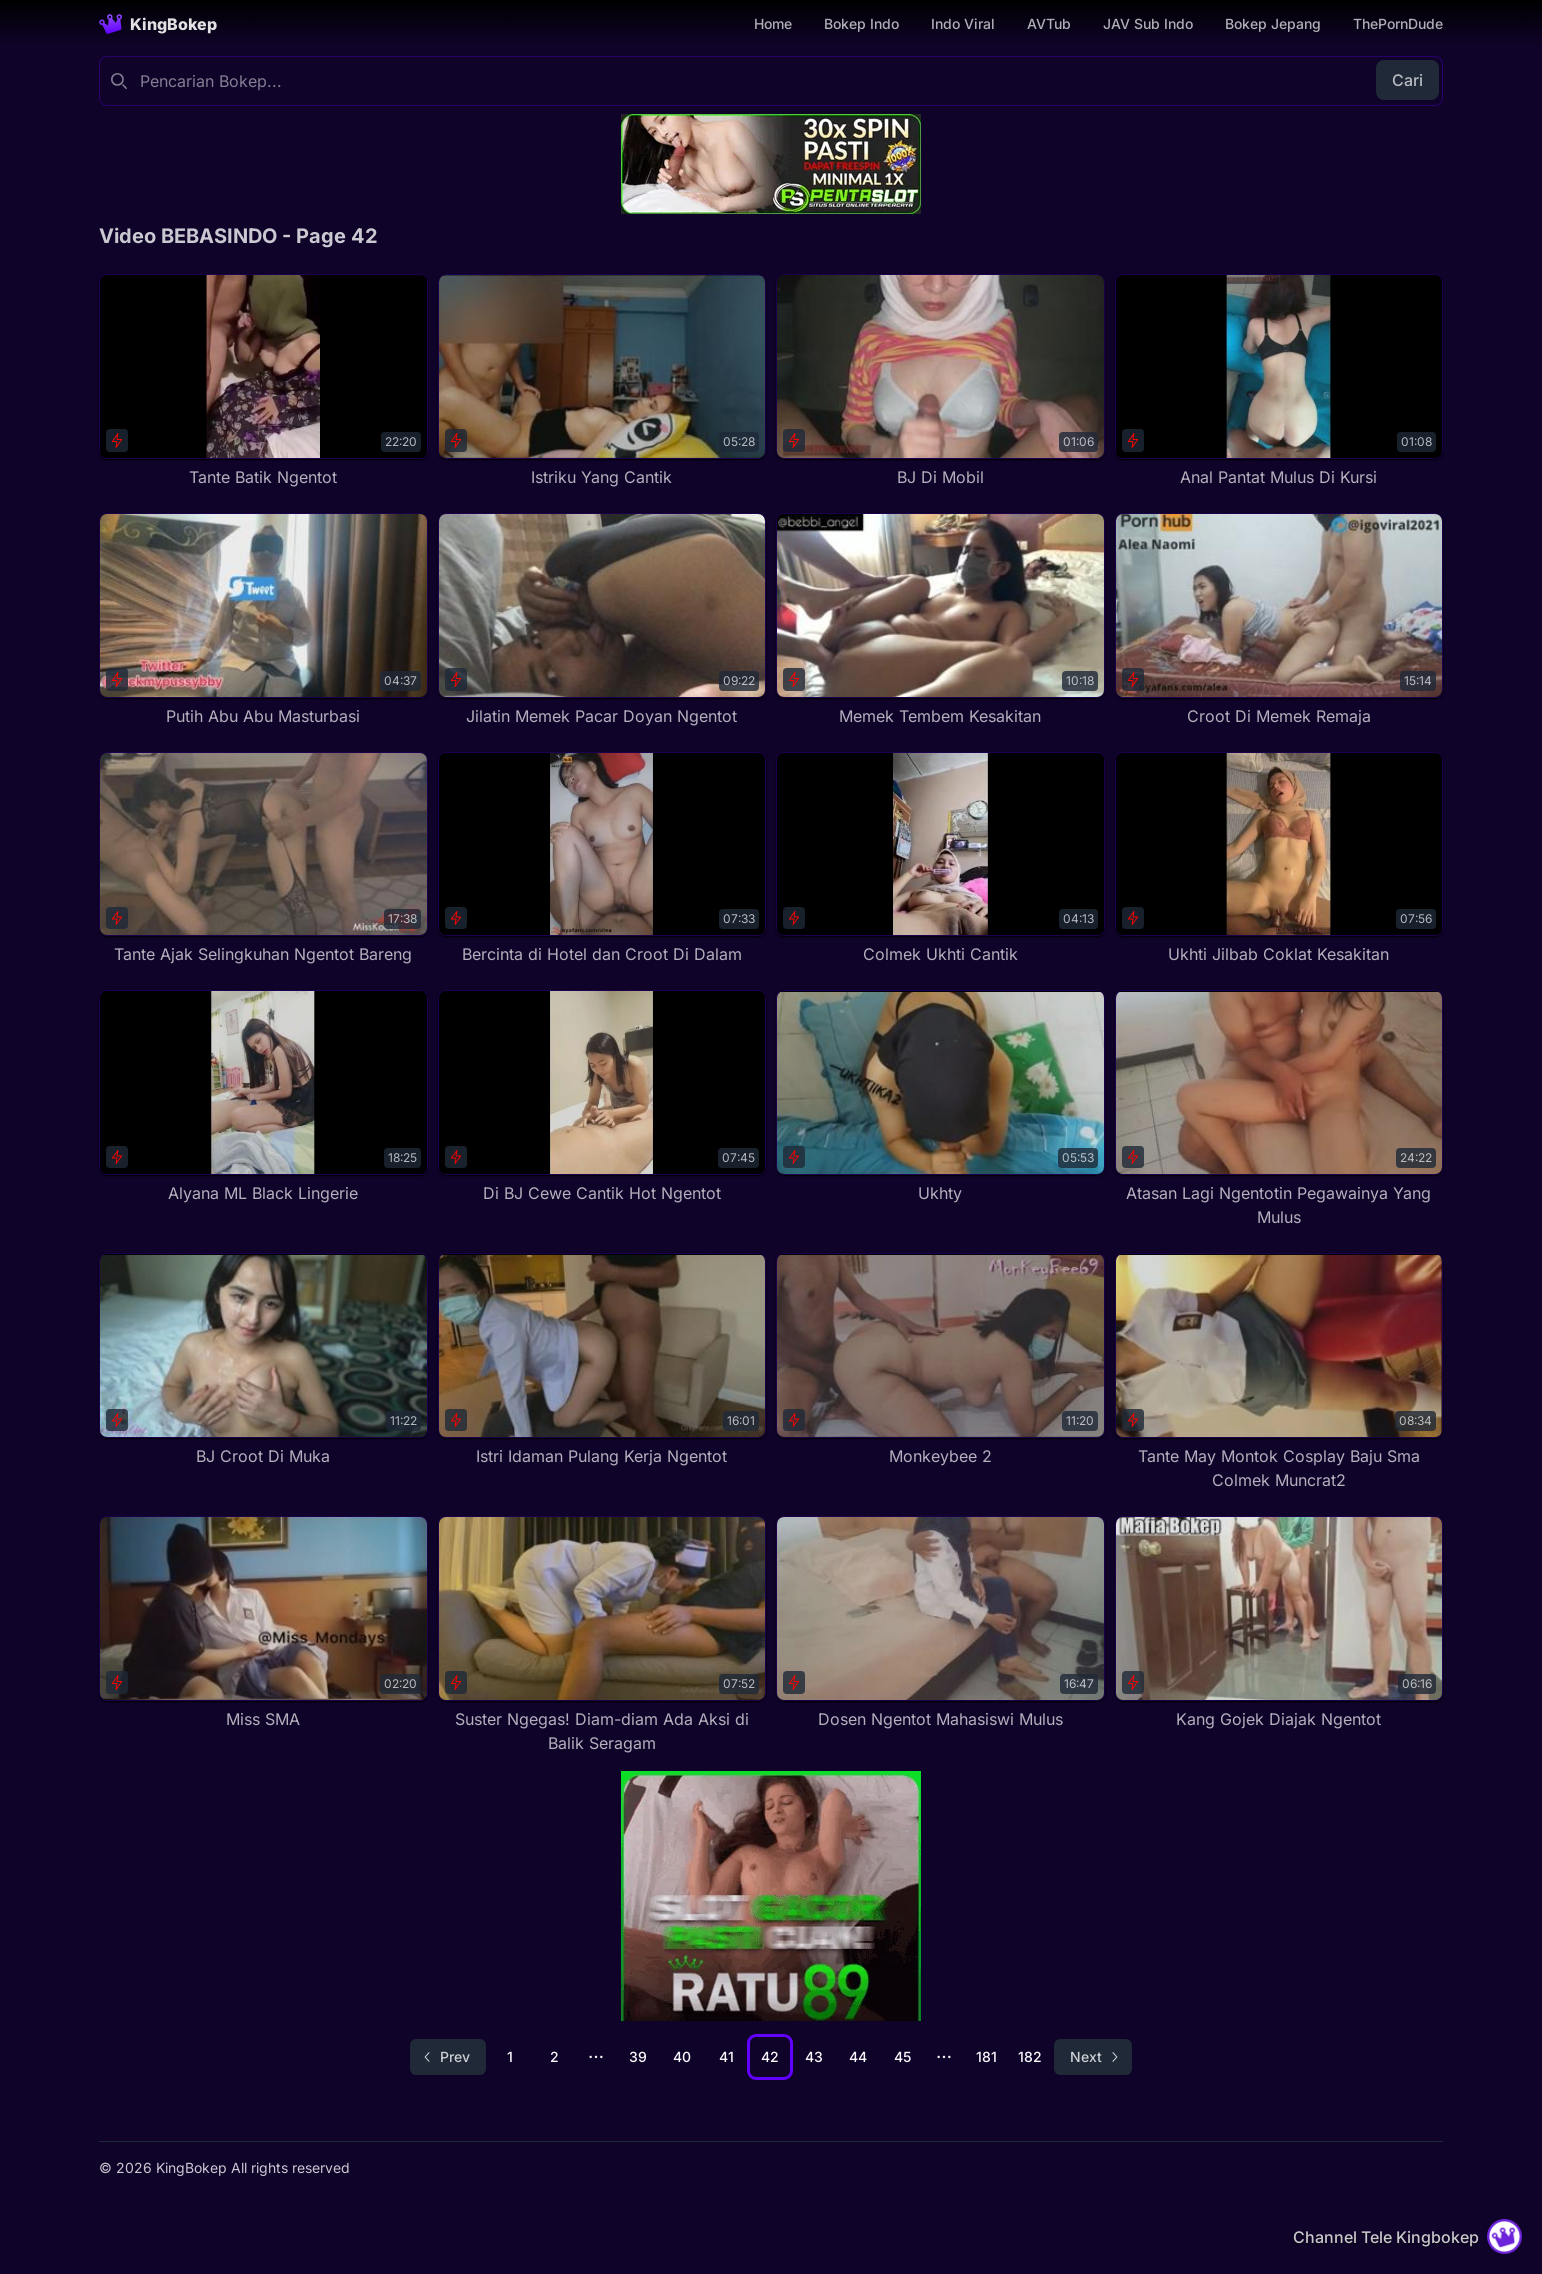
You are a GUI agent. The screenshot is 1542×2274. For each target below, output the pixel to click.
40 (682, 2056)
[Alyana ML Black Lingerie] (263, 1097)
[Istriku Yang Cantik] (602, 381)
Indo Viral (963, 23)
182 (1030, 2056)
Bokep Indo (861, 23)
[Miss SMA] (263, 1623)
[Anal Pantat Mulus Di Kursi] (1279, 381)
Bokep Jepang (1273, 23)
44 (858, 2056)
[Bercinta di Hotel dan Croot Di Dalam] (602, 859)
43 (814, 2056)
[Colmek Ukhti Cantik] (940, 859)
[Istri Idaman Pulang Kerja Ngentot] (602, 1360)
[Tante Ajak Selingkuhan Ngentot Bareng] (263, 859)
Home (773, 23)
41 (726, 2056)
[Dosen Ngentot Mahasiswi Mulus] (940, 1623)
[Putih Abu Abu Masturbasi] (263, 620)
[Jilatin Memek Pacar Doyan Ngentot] (602, 620)
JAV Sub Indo (1148, 23)
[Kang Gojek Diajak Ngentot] (1279, 1623)
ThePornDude (1398, 23)
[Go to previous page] (448, 2057)
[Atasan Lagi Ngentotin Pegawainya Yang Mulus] (1279, 1109)
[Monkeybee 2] (940, 1360)
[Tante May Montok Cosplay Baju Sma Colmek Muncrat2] (1279, 1372)
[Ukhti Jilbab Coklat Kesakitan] (1279, 859)
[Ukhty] (940, 1097)
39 (638, 2056)
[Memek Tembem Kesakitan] (940, 620)
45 (902, 2056)
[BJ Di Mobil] (940, 381)
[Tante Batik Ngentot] (263, 381)
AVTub (1049, 23)
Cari (1407, 80)
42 (770, 2056)
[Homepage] (158, 24)
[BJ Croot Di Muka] (263, 1360)
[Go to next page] (1093, 2057)
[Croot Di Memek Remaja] (1279, 620)
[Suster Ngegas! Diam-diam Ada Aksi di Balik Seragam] (602, 1635)
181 (986, 2056)
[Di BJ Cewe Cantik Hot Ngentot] (602, 1097)
